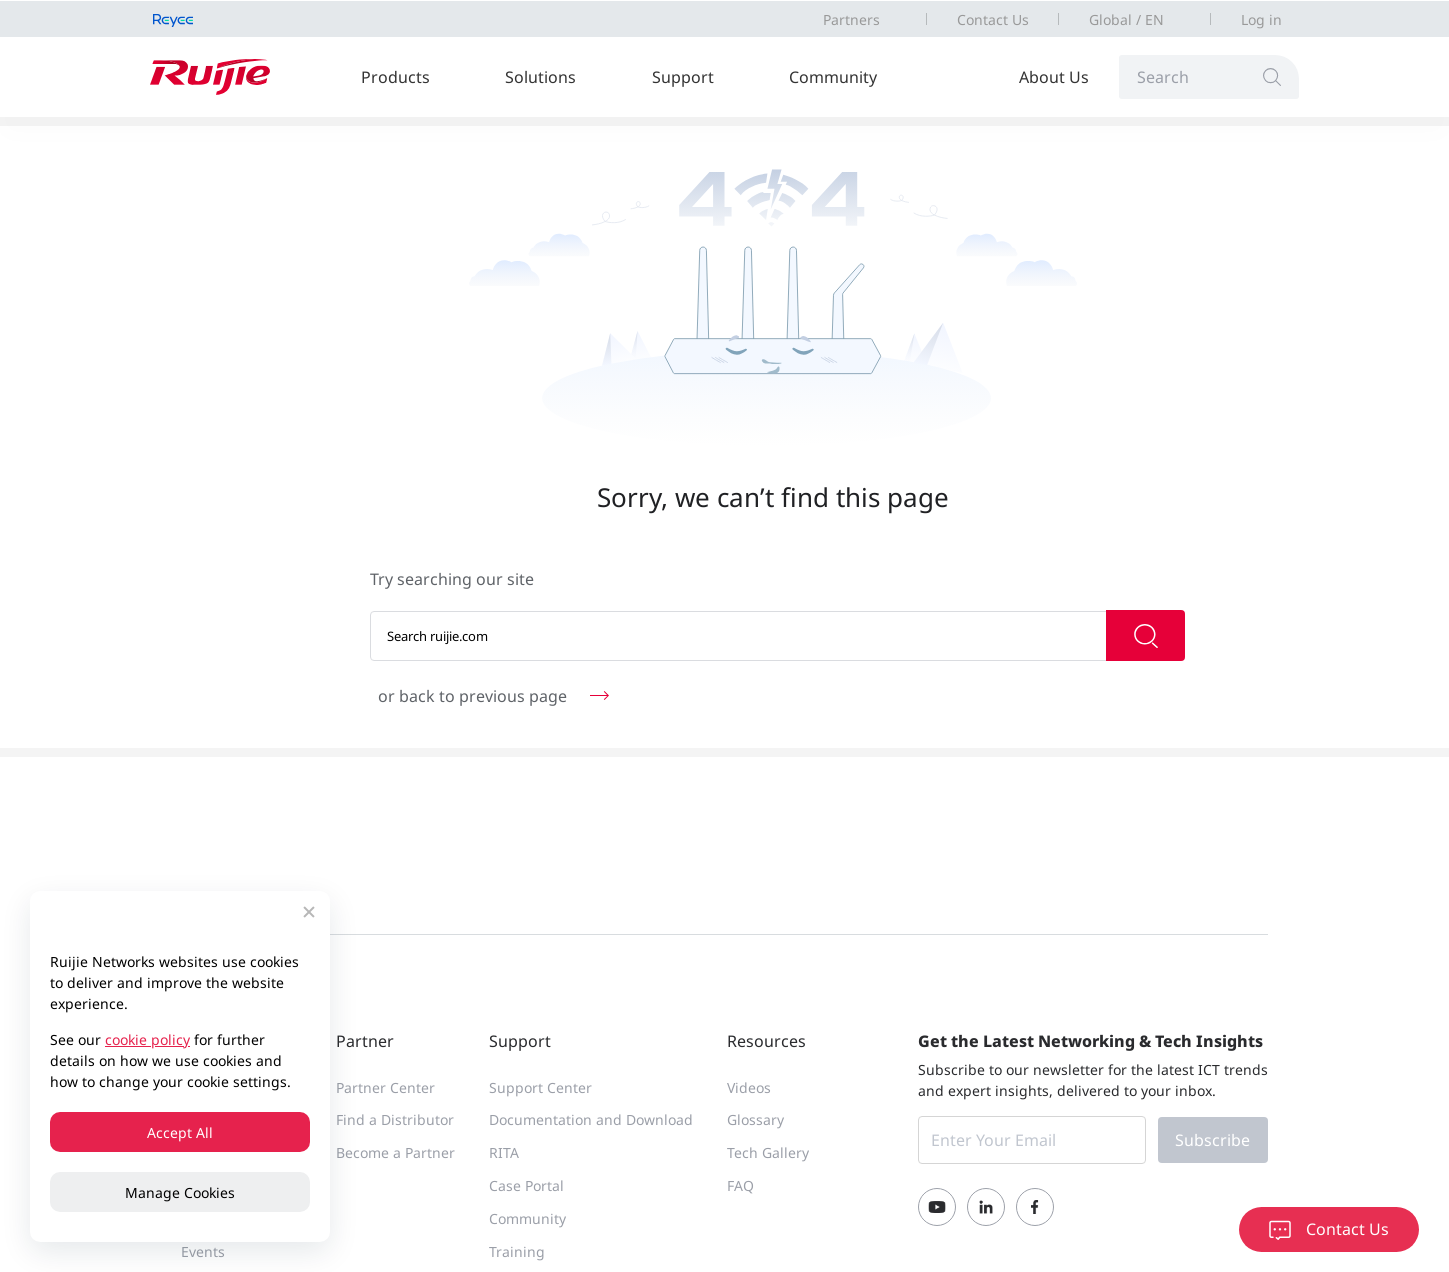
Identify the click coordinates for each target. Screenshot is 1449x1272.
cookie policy (147, 1039)
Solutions (540, 77)
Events (203, 1251)
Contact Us (993, 19)
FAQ (740, 1185)
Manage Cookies (180, 1192)
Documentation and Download (591, 1119)
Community (833, 77)
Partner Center (385, 1087)
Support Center (540, 1087)
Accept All (180, 1132)
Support (683, 77)
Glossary (755, 1119)
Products (395, 77)
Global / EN (1126, 19)
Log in (1261, 19)
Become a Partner (395, 1152)
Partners (851, 19)
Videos (749, 1087)
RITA (504, 1152)
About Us (1054, 77)
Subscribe (1212, 1140)
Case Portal (526, 1185)
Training (517, 1251)
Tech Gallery (768, 1152)
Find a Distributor (395, 1119)
